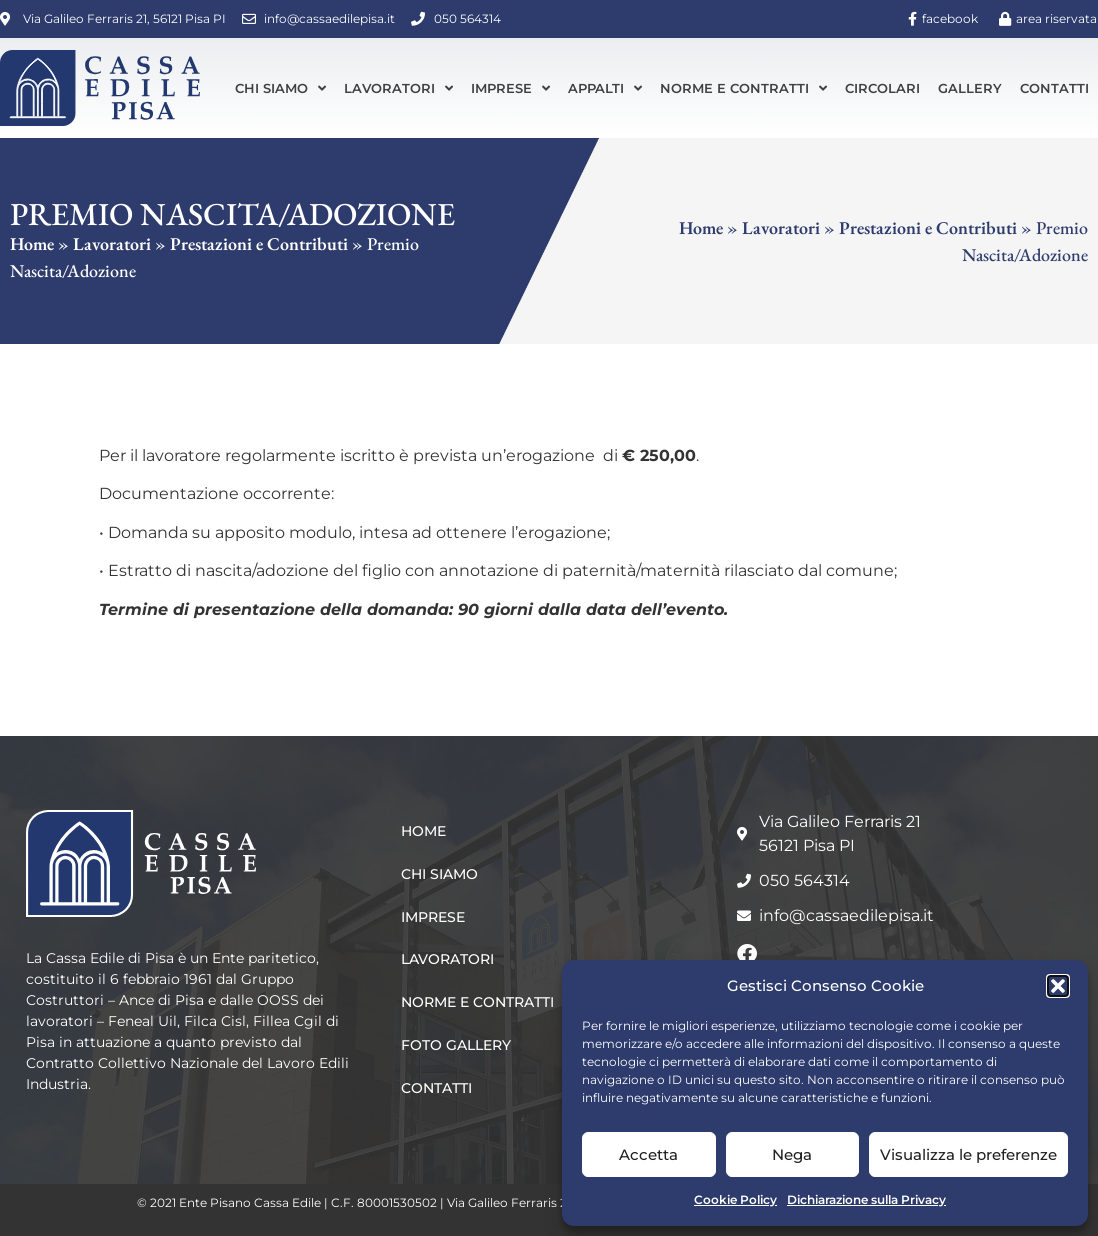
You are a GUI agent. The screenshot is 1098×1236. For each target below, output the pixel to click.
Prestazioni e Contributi (259, 243)
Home (32, 243)
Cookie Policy (735, 1199)
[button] (1058, 986)
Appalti (605, 88)
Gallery (970, 88)
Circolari (882, 88)
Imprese (510, 88)
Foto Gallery (456, 1045)
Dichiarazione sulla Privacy (866, 1199)
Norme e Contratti (743, 88)
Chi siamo (280, 88)
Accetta (648, 1154)
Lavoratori (398, 88)
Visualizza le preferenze (968, 1154)
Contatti (1054, 88)
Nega (792, 1154)
